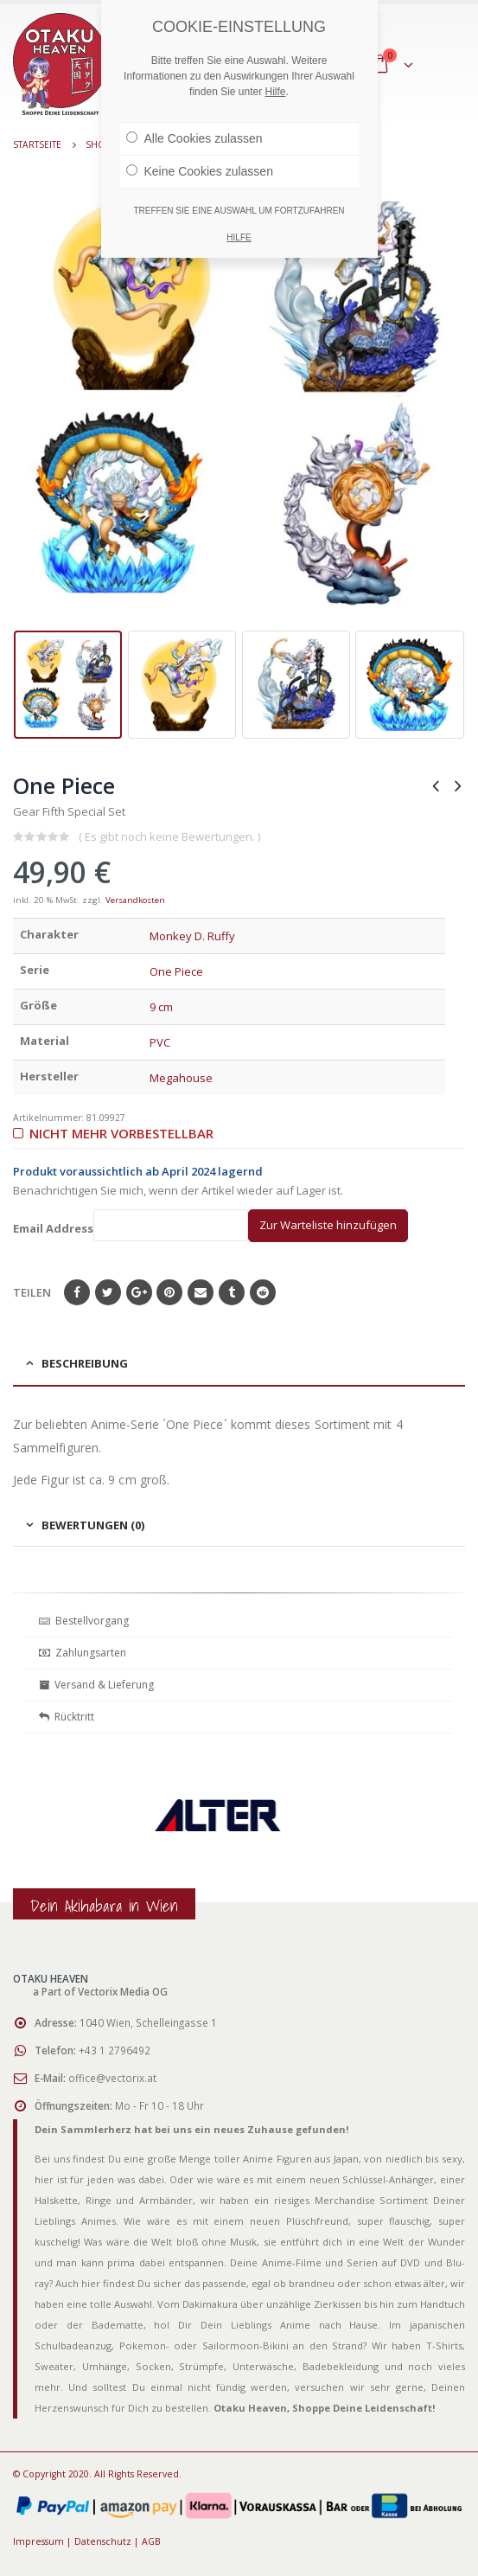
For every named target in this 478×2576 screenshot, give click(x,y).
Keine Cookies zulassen (199, 171)
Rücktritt (66, 1716)
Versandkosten (135, 900)
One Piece (176, 971)
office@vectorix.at (112, 2078)
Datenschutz (102, 2541)
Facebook (77, 1292)
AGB (151, 2541)
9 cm (161, 1007)
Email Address (130, 1225)
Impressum (38, 2541)
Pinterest (169, 1292)
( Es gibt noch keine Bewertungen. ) (169, 836)
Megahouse (181, 1078)
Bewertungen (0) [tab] (92, 1525)
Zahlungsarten (82, 1652)
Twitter (108, 1292)
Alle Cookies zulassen (194, 138)
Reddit (263, 1292)
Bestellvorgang (84, 1620)
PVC (160, 1042)
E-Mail (201, 1292)
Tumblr (232, 1292)
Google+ (139, 1292)
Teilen (32, 1292)
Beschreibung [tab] (84, 1363)
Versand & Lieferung (96, 1684)
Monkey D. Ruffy (192, 936)
